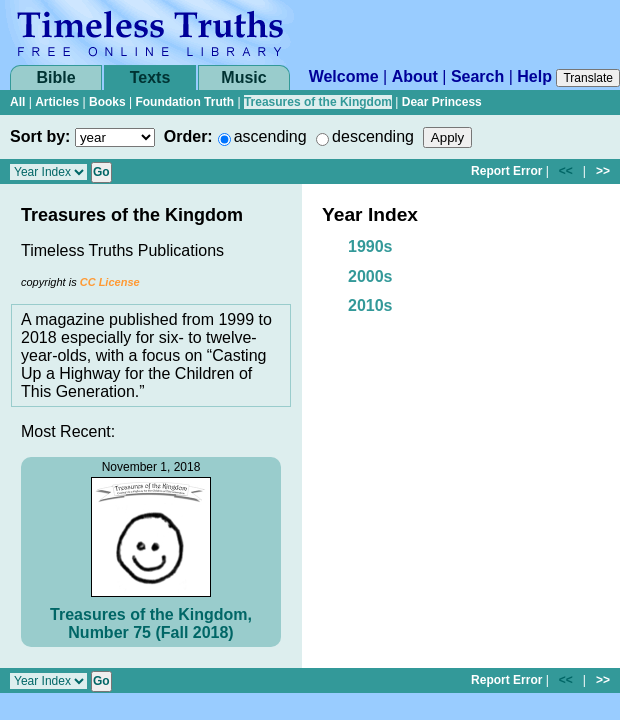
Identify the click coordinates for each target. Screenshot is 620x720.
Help (534, 76)
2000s (370, 276)
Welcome (344, 76)
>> (603, 171)
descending (373, 136)
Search (477, 76)
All (17, 102)
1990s (370, 246)
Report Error (506, 171)
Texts (150, 77)
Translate (588, 78)
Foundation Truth (184, 102)
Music (243, 77)
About (415, 76)
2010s (370, 305)
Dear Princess (442, 102)
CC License (110, 282)
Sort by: (40, 136)
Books (107, 102)
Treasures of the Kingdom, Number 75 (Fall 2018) (151, 623)
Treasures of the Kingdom (318, 102)
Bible (55, 77)
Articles (57, 102)
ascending (270, 136)
